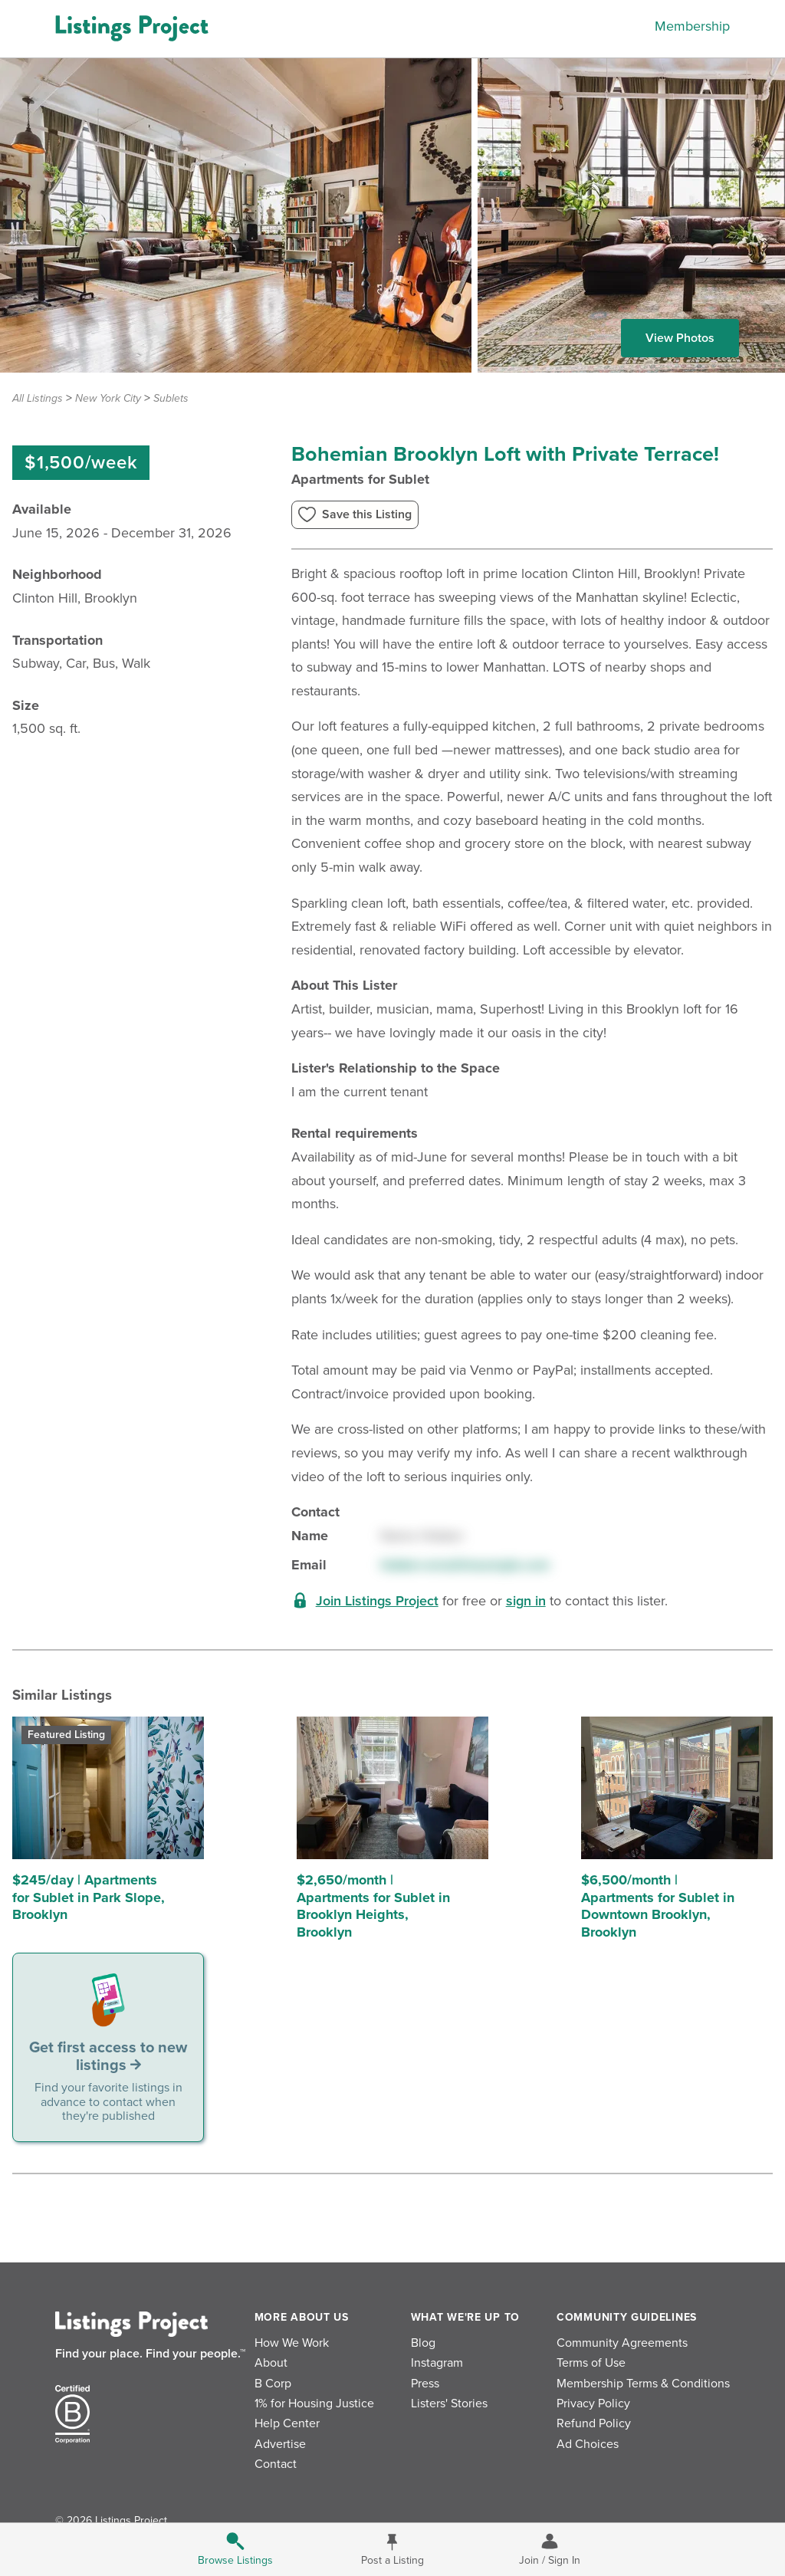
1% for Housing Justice (314, 2403)
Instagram (437, 2363)
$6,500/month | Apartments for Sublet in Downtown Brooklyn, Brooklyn (657, 1905)
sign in (526, 1600)
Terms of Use (591, 2363)
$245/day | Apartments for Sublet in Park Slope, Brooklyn (88, 1897)
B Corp (273, 2383)
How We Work (292, 2343)
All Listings (37, 398)
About (271, 2363)
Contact (276, 2464)
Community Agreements (622, 2343)
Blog (423, 2343)
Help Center (287, 2423)
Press (425, 2383)
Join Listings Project (377, 1600)
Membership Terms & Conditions (643, 2383)
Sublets (171, 398)
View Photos (679, 338)
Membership (692, 26)
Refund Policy (594, 2423)
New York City (108, 398)
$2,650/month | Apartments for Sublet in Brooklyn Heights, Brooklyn (373, 1905)
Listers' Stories (449, 2403)
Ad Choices (588, 2444)
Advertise (280, 2444)
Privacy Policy (593, 2403)
